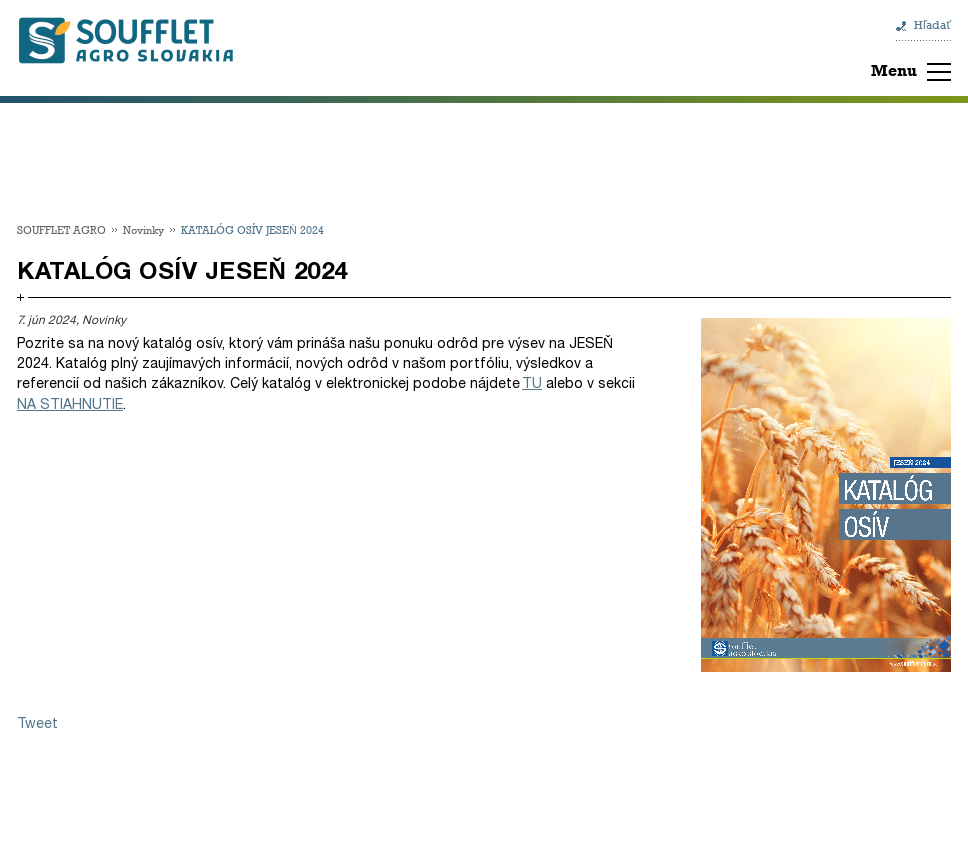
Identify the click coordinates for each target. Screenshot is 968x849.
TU (532, 383)
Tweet (37, 723)
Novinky (143, 229)
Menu (894, 70)
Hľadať (932, 25)
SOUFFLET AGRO (61, 229)
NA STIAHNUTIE (70, 404)
